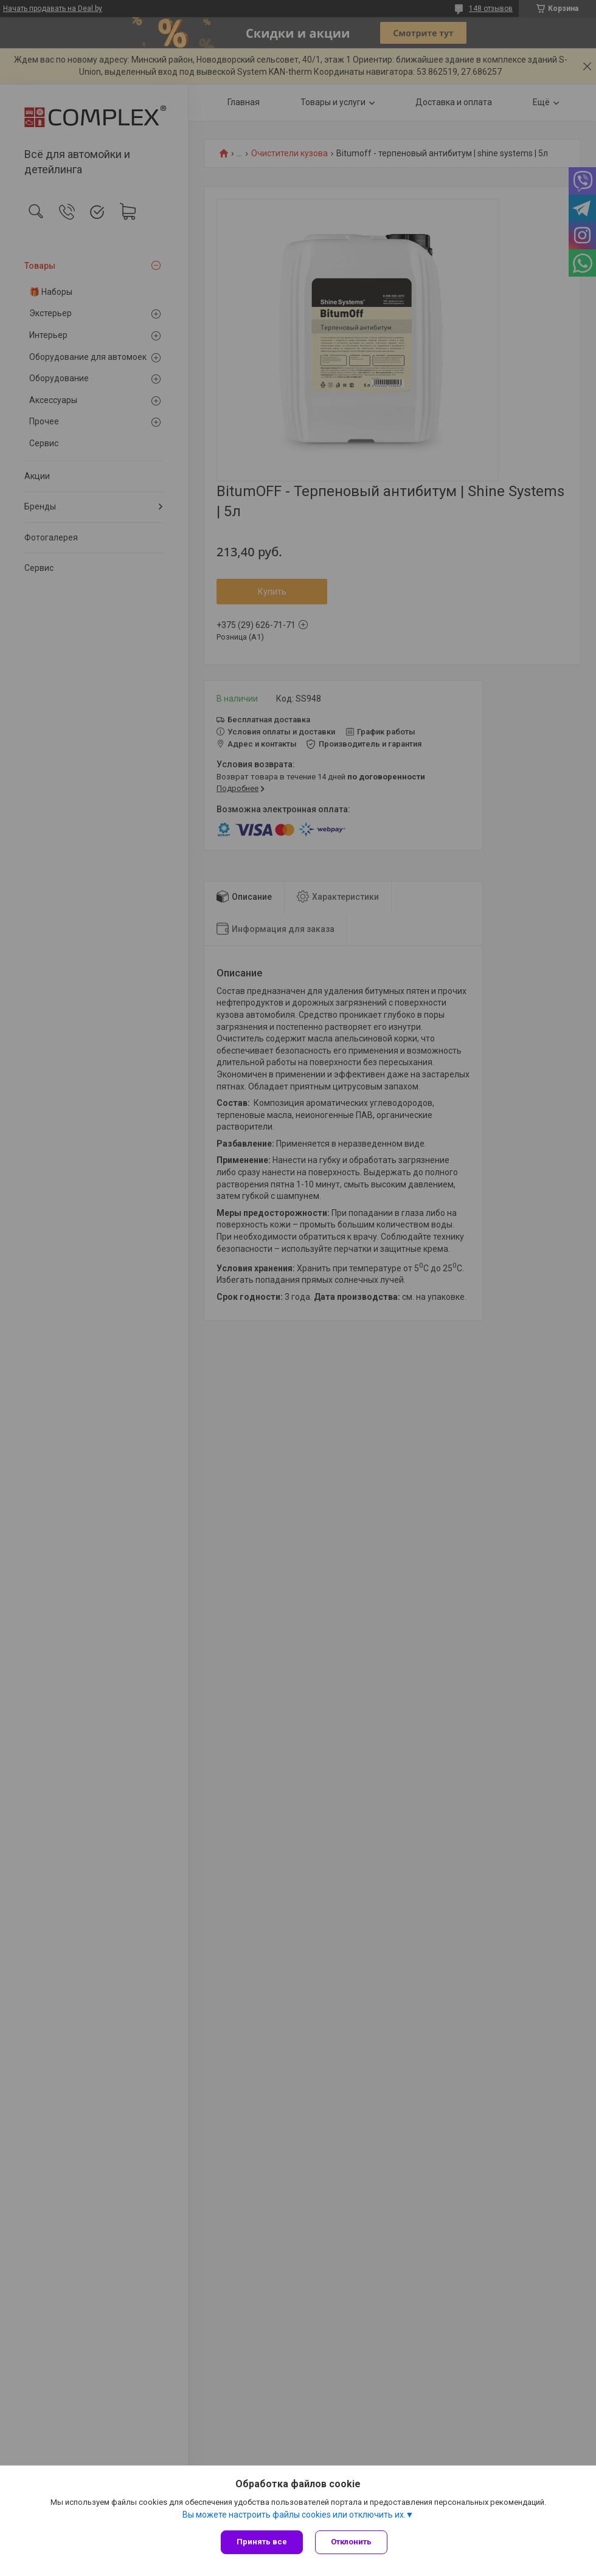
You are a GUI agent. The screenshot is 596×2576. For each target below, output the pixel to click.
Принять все (262, 2541)
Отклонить (351, 2541)
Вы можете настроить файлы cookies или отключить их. (294, 2514)
